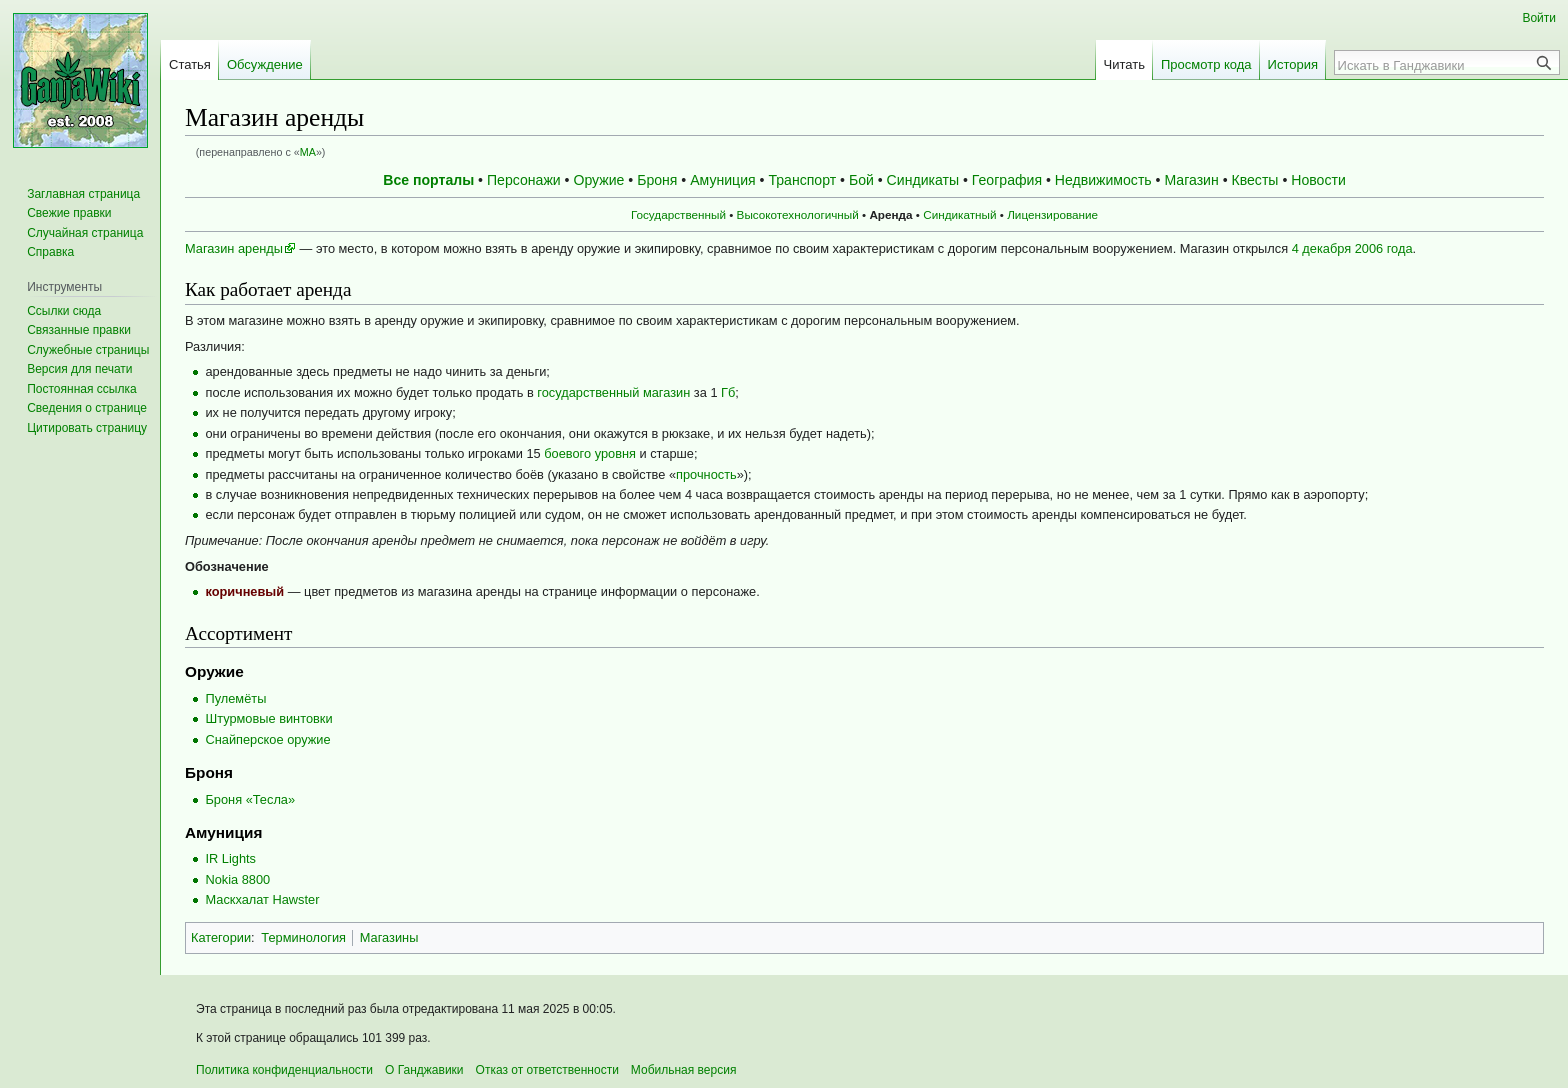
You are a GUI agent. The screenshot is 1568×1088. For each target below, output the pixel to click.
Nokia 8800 (237, 879)
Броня (657, 180)
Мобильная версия (684, 1070)
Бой (861, 180)
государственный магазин (613, 392)
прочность (706, 474)
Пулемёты (235, 698)
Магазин (1191, 180)
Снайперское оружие (267, 739)
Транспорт (802, 180)
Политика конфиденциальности (284, 1070)
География (1007, 180)
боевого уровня (590, 453)
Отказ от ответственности (547, 1070)
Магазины (389, 937)
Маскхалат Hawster (262, 899)
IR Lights (230, 858)
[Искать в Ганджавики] (1436, 65)
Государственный (678, 214)
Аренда (890, 214)
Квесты (1255, 180)
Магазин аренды (234, 248)
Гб (728, 392)
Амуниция (722, 180)
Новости (1318, 180)
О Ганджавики (424, 1070)
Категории (221, 937)
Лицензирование (1052, 214)
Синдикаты (923, 180)
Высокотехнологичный (798, 214)
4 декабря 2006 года (1352, 248)
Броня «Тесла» (250, 799)
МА (308, 152)
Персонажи (524, 180)
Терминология (303, 937)
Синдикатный (959, 214)
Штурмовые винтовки (268, 718)
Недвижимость (1103, 180)
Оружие (598, 180)
